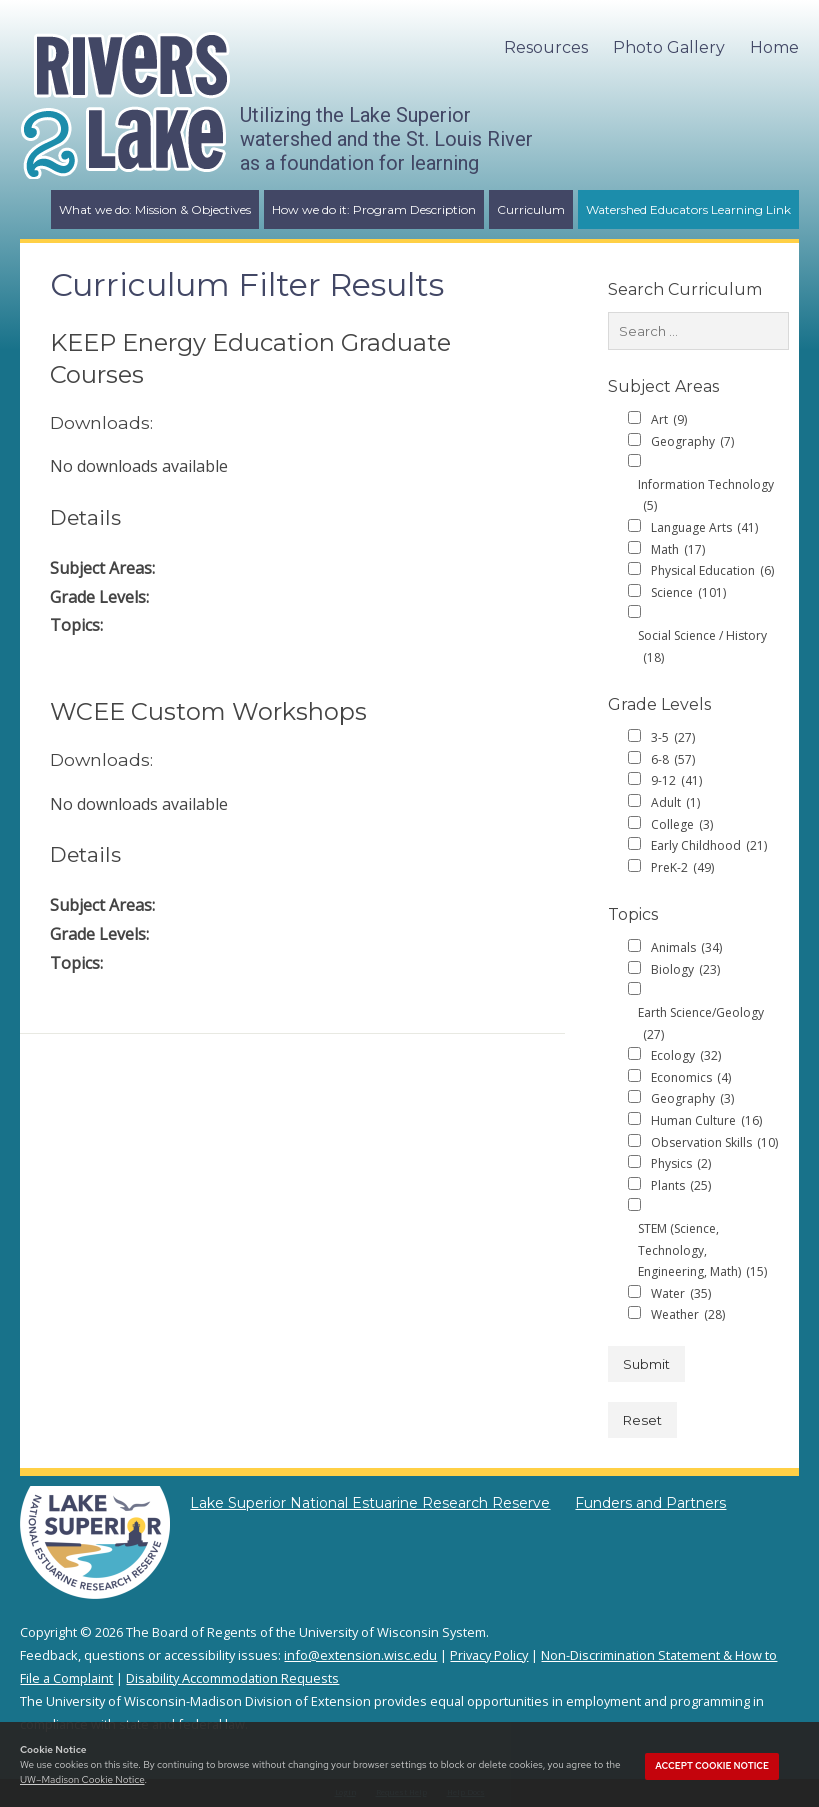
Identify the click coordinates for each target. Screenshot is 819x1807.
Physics (681, 1164)
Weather (688, 1315)
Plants (681, 1186)
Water (681, 1294)
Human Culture (706, 1121)
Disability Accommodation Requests (232, 1678)
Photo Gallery (669, 47)
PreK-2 (682, 868)
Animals (686, 948)
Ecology (686, 1056)
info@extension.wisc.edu (360, 1655)
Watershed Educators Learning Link (688, 209)
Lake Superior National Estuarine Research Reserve (370, 1503)
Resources (546, 47)
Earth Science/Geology (701, 1024)
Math (678, 550)
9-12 (676, 781)
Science (688, 593)
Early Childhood (709, 846)
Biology (685, 970)
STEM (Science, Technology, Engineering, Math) (702, 1251)
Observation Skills (714, 1143)
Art (669, 420)
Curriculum (531, 209)
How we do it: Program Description (374, 209)
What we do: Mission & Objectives (155, 209)
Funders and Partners (650, 1503)
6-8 (673, 760)
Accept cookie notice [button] (712, 1766)
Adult (675, 803)
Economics (691, 1078)
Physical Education (712, 571)
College (682, 825)
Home (774, 47)
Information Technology (706, 496)
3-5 (673, 738)
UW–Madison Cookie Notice (82, 1779)
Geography (692, 442)
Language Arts (704, 528)
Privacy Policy (489, 1655)
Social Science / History (702, 647)
